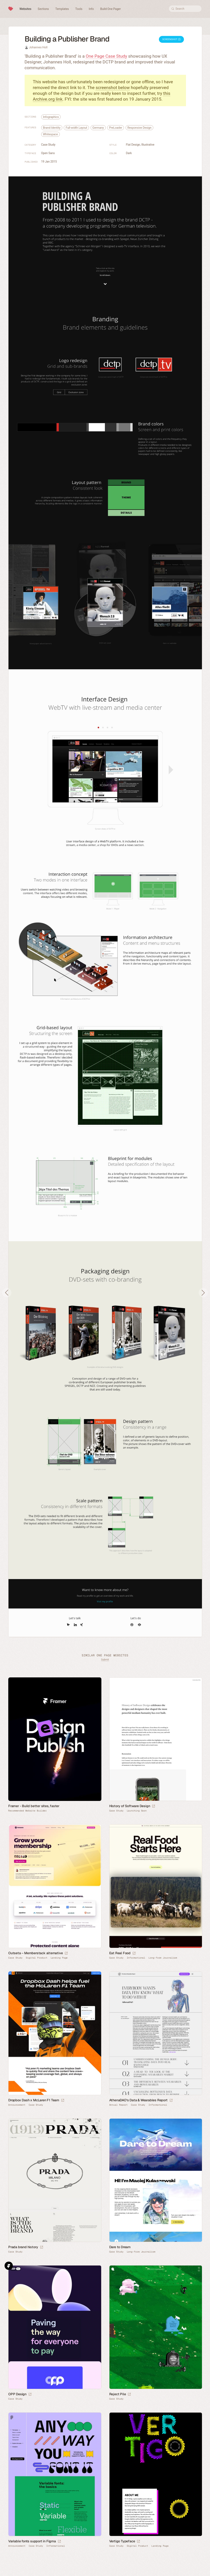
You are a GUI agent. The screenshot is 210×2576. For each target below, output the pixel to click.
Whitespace (50, 134)
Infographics (51, 117)
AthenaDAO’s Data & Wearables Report (138, 2100)
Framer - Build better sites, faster (33, 1806)
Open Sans (48, 153)
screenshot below (113, 87)
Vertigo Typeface (122, 2541)
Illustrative (147, 144)
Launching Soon (137, 1811)
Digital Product (36, 1958)
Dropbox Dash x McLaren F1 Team (33, 2100)
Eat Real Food (120, 1953)
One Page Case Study (106, 56)
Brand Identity (52, 127)
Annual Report (118, 2105)
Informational (136, 1958)
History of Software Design (129, 1806)
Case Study (48, 144)
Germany (98, 127)
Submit (105, 1659)
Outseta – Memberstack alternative (35, 1953)
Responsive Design (139, 127)
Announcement (16, 2105)
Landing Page (59, 1958)
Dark (129, 153)
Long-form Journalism (163, 1958)
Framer (9, 2266)
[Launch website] (153, 1806)
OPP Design (17, 2394)
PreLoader (115, 127)
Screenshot (171, 39)
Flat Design (133, 144)
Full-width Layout (76, 127)
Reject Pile (117, 2394)
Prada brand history (23, 2247)
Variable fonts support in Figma (32, 2541)
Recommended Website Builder (27, 1811)
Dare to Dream (120, 2247)
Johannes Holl (38, 47)
